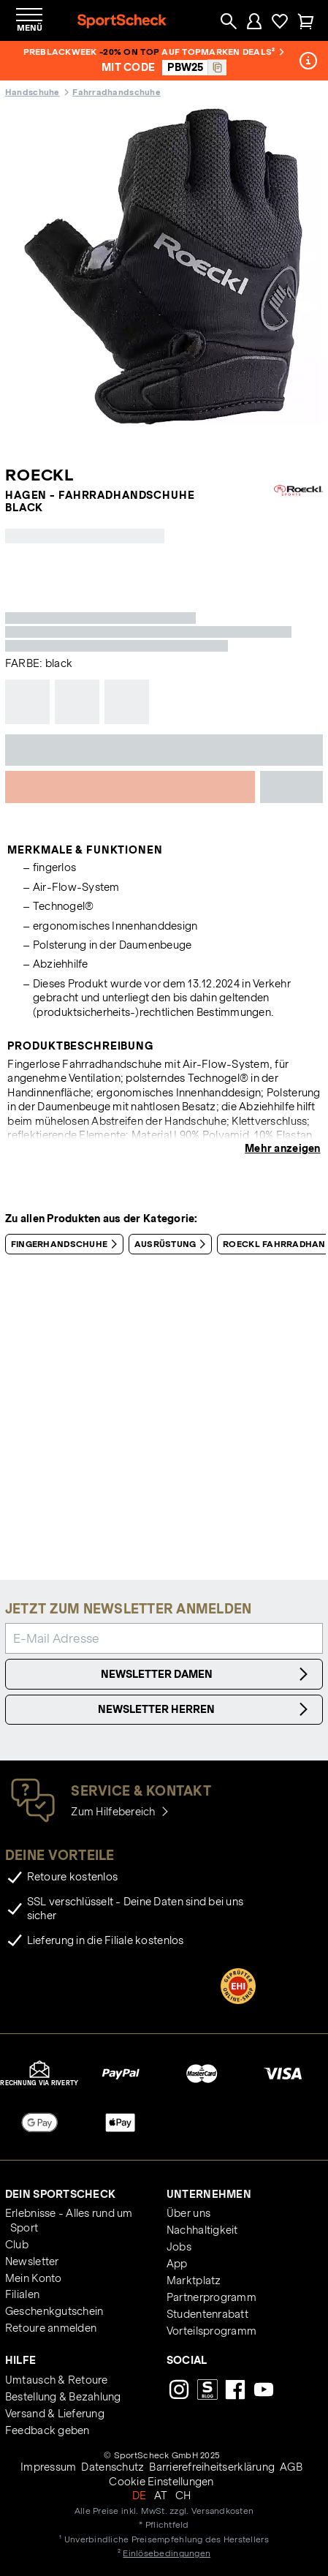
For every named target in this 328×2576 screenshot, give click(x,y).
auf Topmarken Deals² (222, 51)
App (177, 2264)
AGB (291, 2467)
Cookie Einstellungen (161, 2482)
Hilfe (20, 2360)
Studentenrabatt (207, 2314)
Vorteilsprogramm (211, 2331)
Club (16, 2245)
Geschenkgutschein (54, 2311)
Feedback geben (47, 2430)
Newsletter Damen (207, 1674)
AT (161, 2495)
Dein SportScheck (60, 2194)
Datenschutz (112, 2467)
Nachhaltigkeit (202, 2230)
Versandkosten (222, 2510)
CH (183, 2495)
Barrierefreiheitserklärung (212, 2467)
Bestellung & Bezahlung (63, 2397)
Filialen (22, 2294)
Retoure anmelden (50, 2328)
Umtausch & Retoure (56, 2380)
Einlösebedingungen (166, 2553)
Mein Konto (33, 2278)
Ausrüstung (173, 1244)
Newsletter (32, 2261)
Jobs (179, 2247)
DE (139, 2495)
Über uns (188, 2213)
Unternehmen (209, 2194)
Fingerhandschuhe (67, 1244)
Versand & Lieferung (54, 2413)
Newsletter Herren (205, 1709)
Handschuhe (32, 92)
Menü (29, 27)
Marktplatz (194, 2280)
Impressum (48, 2467)
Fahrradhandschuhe (116, 92)
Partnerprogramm (211, 2297)
